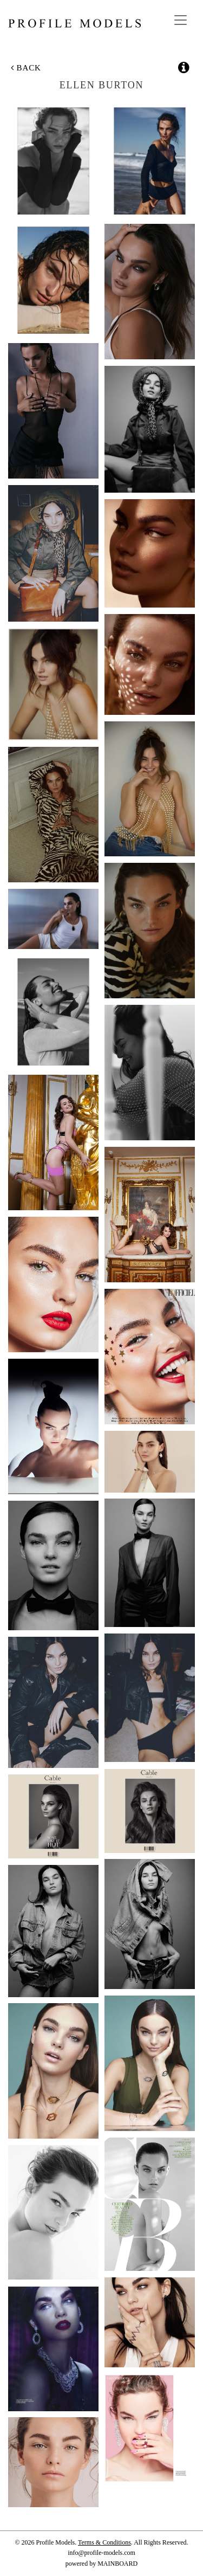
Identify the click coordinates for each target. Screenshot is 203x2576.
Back (26, 67)
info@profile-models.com (101, 2552)
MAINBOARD (117, 2563)
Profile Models (74, 23)
